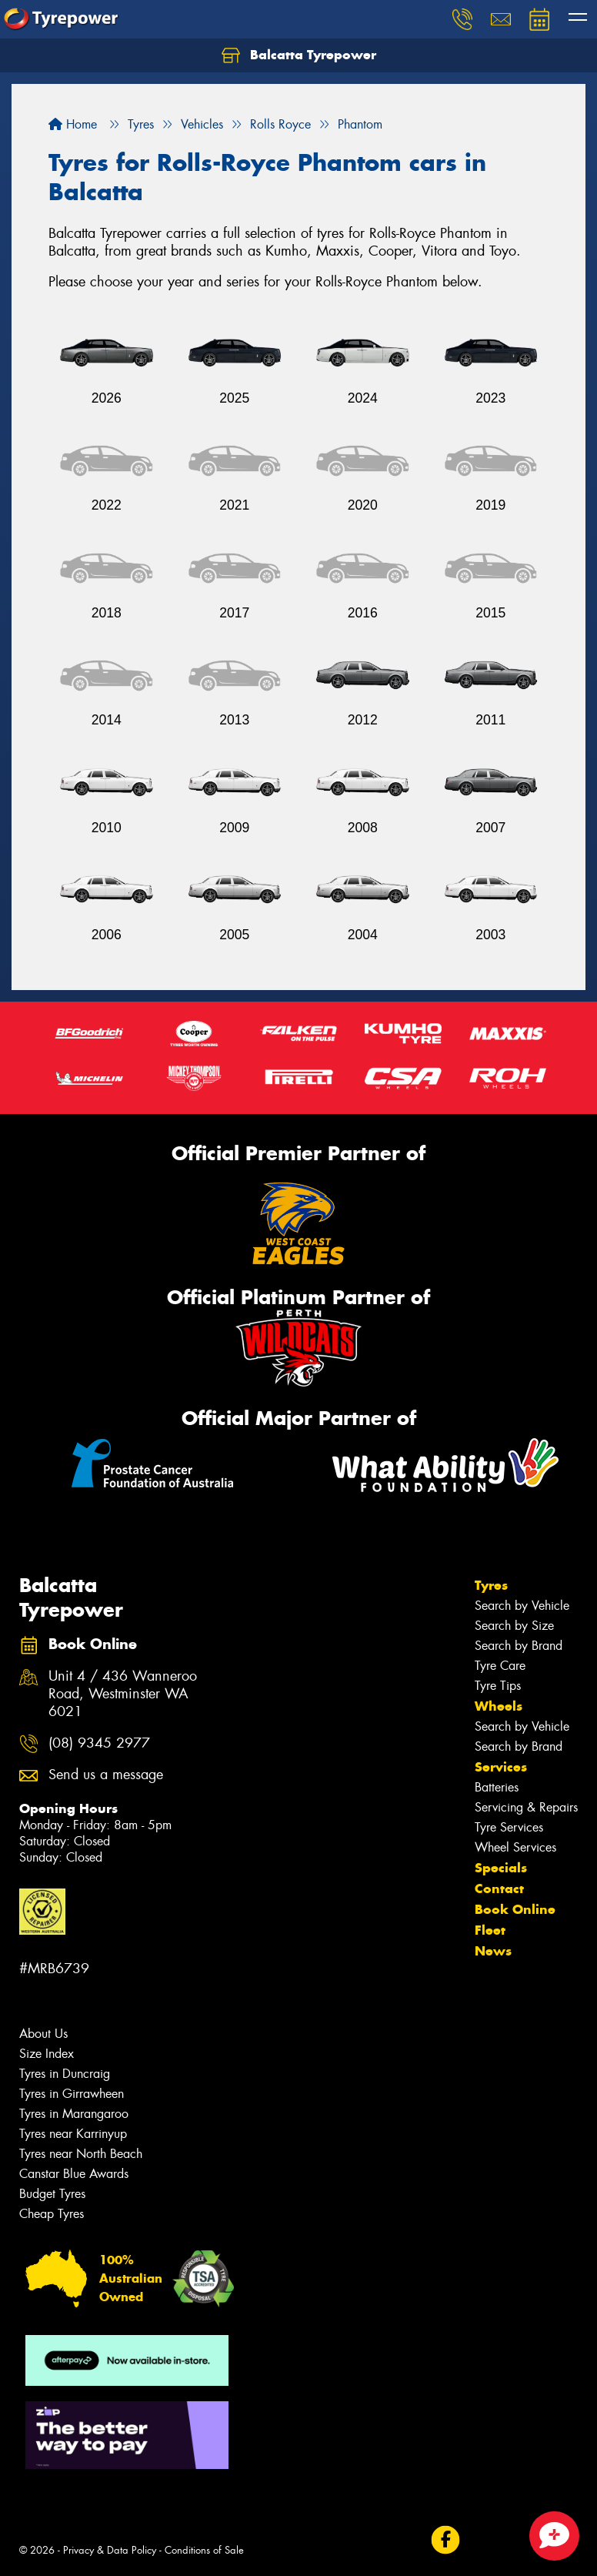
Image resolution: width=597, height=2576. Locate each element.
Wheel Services (515, 1847)
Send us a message (105, 1775)
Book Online (515, 1909)
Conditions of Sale (204, 2550)
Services (501, 1766)
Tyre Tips (498, 1686)
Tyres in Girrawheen (71, 2094)
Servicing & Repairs (526, 1807)
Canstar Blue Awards (73, 2174)
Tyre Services (509, 1827)
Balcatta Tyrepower (299, 55)
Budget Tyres (52, 2194)
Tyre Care (500, 1666)
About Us (43, 2034)
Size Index (46, 2054)
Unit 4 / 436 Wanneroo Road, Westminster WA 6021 (122, 1694)
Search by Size (514, 1626)
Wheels (498, 1706)
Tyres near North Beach (80, 2154)
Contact (499, 1888)
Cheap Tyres (51, 2214)
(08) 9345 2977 (99, 1743)
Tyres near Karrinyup (73, 2134)
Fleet (490, 1930)
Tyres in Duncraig (64, 2074)
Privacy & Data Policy (109, 2550)
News (493, 1950)
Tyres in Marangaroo (73, 2114)
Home (72, 124)
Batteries (497, 1787)
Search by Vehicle (522, 1605)
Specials (501, 1867)
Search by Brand (518, 1646)
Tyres (491, 1585)
